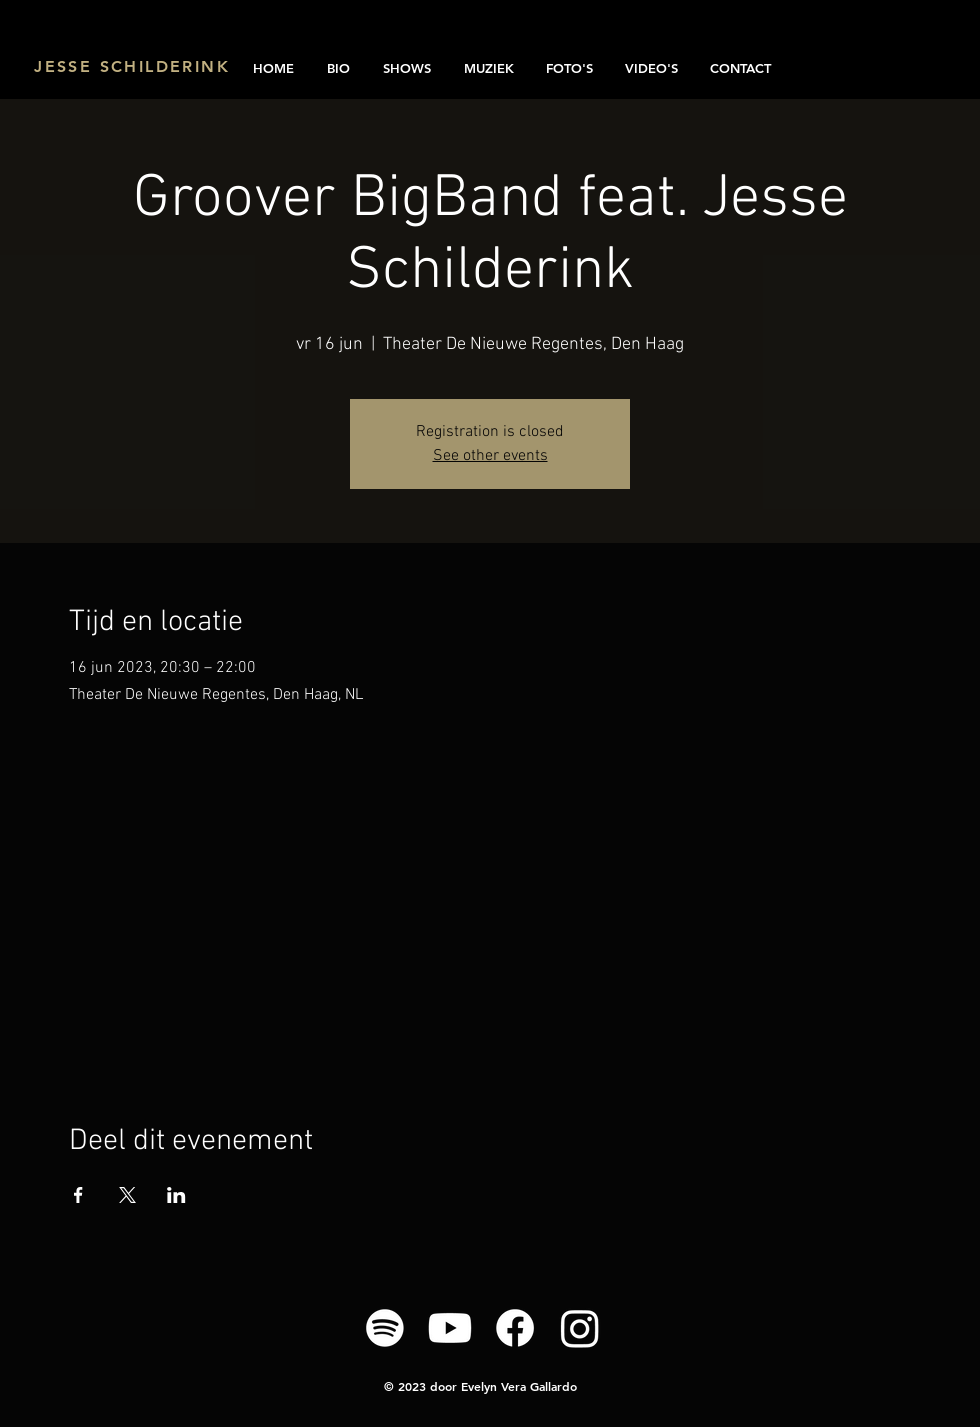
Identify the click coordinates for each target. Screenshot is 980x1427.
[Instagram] (580, 1328)
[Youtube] (450, 1328)
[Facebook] (515, 1328)
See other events (490, 456)
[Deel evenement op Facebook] (78, 1195)
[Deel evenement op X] (127, 1195)
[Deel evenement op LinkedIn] (176, 1195)
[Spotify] (385, 1328)
